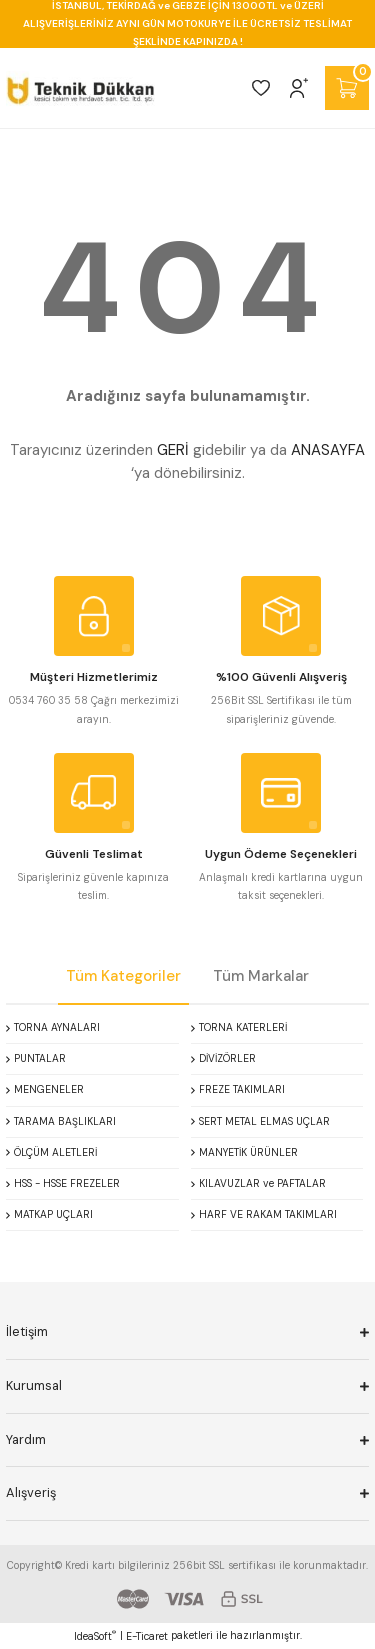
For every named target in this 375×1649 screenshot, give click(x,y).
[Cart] (347, 88)
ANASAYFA (328, 450)
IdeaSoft (95, 1636)
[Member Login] (299, 88)
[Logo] (80, 88)
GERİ (173, 450)
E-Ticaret (147, 1636)
